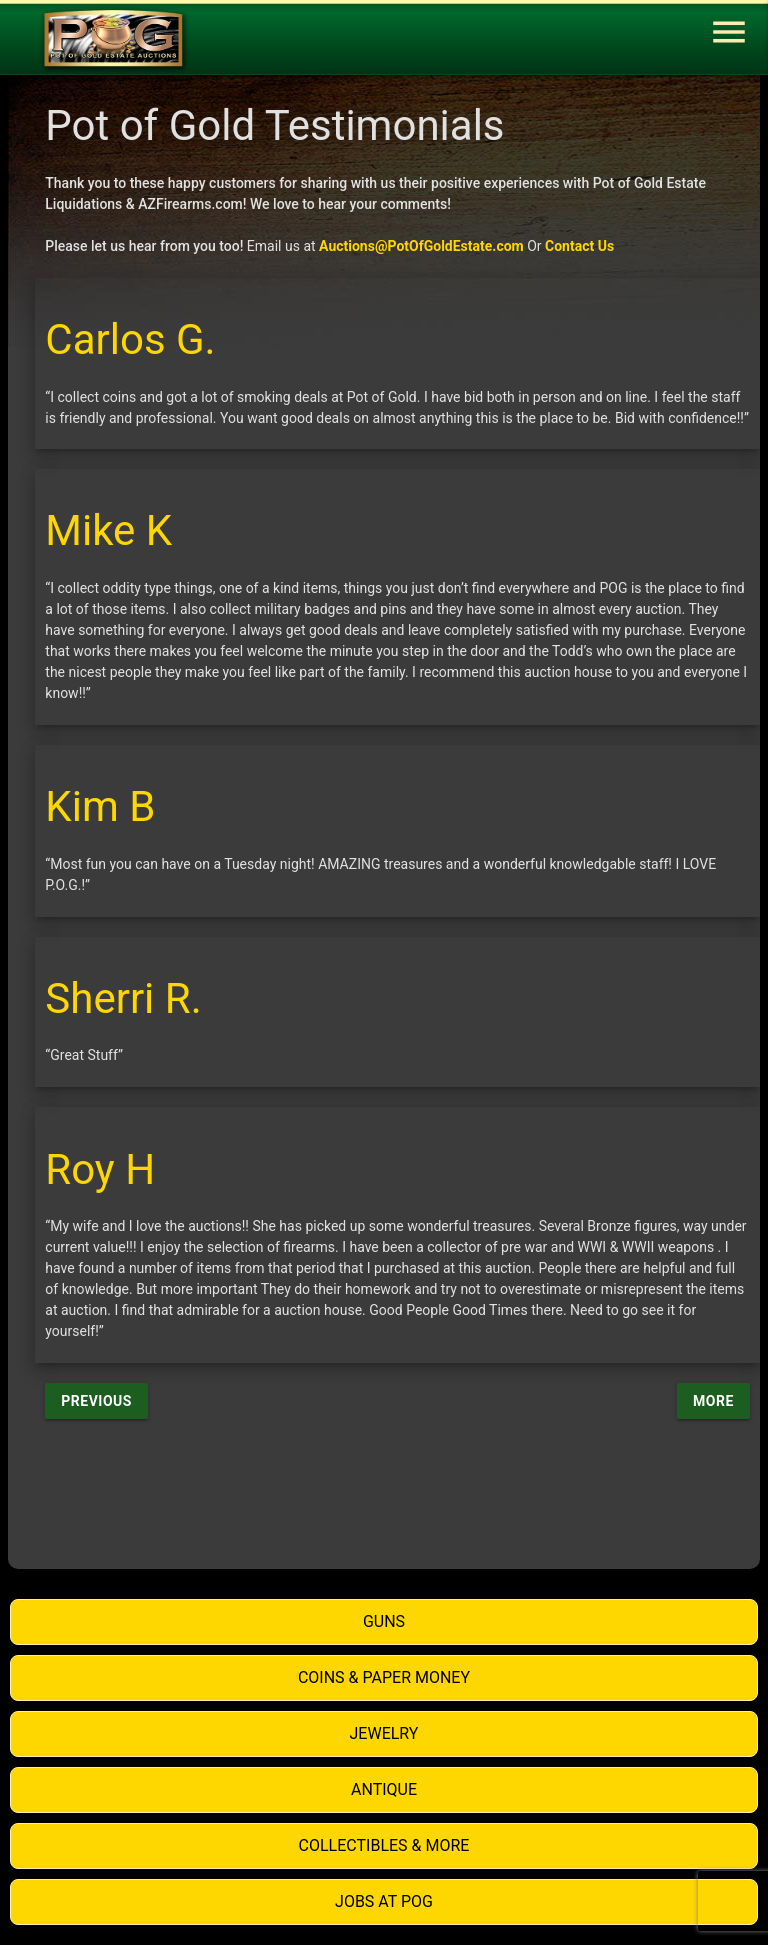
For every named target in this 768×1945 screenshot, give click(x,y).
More (713, 1401)
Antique (384, 1789)
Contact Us (579, 246)
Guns (384, 1621)
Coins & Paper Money (384, 1677)
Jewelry (384, 1733)
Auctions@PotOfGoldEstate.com (421, 246)
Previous (96, 1401)
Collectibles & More (384, 1845)
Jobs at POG (384, 1901)
